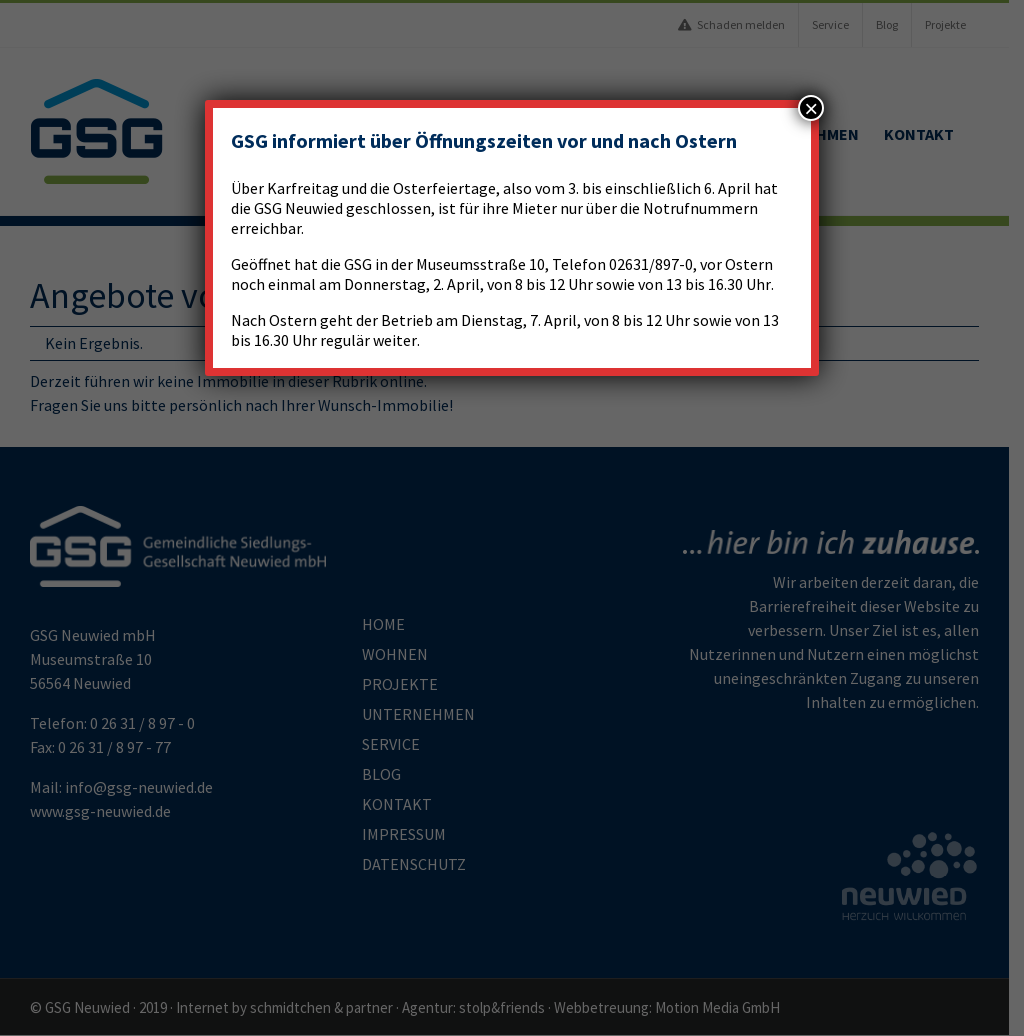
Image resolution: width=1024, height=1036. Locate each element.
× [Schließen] (811, 108)
